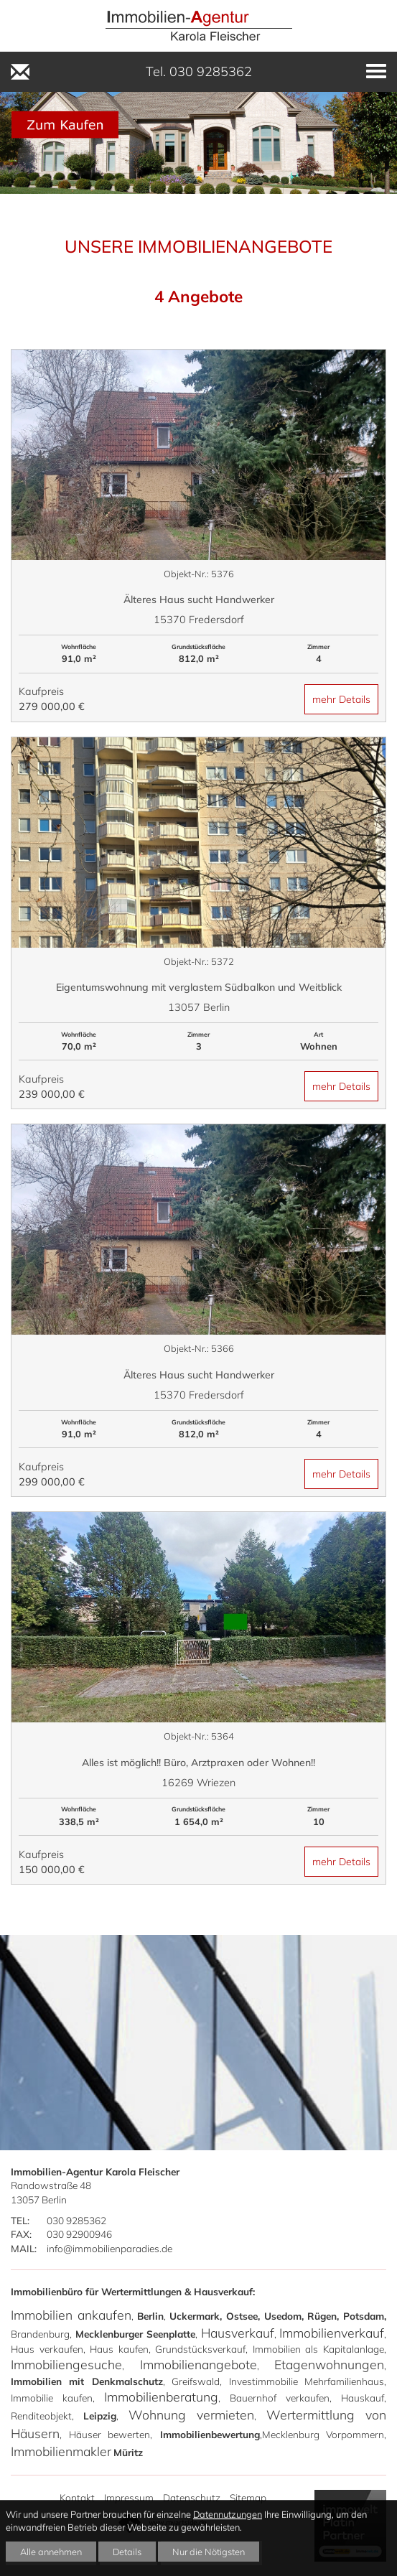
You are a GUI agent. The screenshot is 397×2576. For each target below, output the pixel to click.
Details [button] (127, 2551)
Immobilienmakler (61, 2451)
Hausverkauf (237, 2333)
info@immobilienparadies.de (109, 2248)
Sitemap (248, 2497)
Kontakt (77, 2497)
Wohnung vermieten (191, 2414)
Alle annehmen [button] (51, 2551)
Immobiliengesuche (66, 2364)
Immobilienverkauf (331, 2333)
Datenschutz (191, 2497)
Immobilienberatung (161, 2396)
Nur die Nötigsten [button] (208, 2551)
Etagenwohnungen (329, 2364)
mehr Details (341, 699)
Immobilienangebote (198, 2364)
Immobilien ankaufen (71, 2315)
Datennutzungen (227, 2514)
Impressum (129, 2497)
